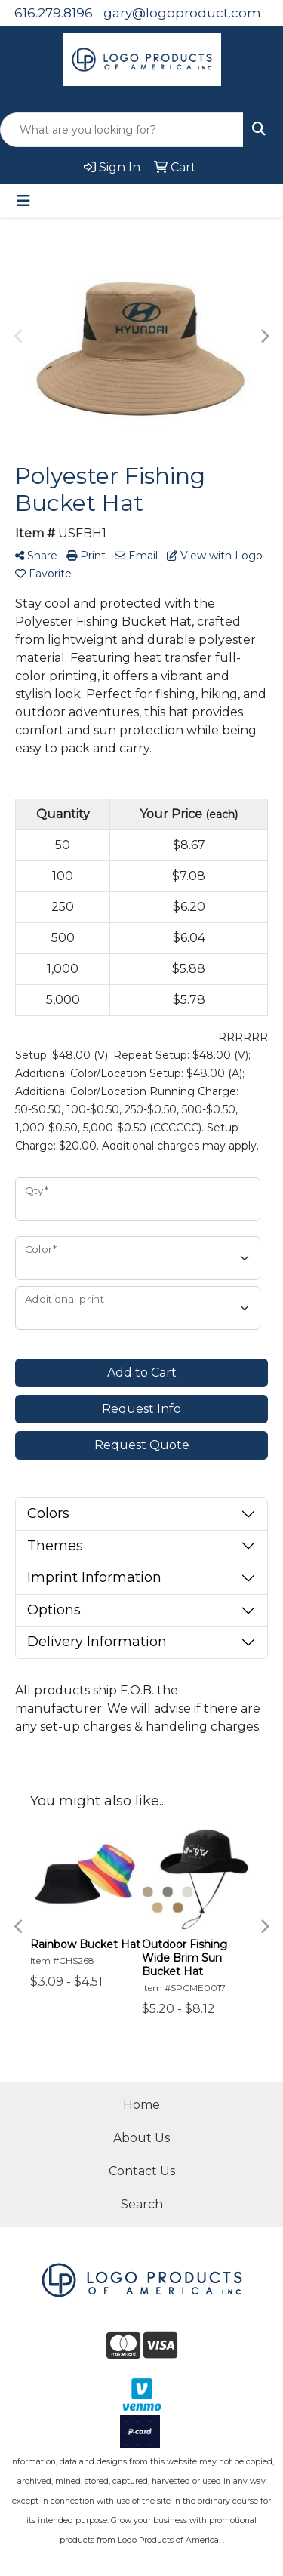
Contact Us (142, 2171)
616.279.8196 (53, 12)
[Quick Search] (122, 129)
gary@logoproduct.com (182, 12)
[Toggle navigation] (23, 200)
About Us (141, 2138)
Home (141, 2104)
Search (142, 2204)
